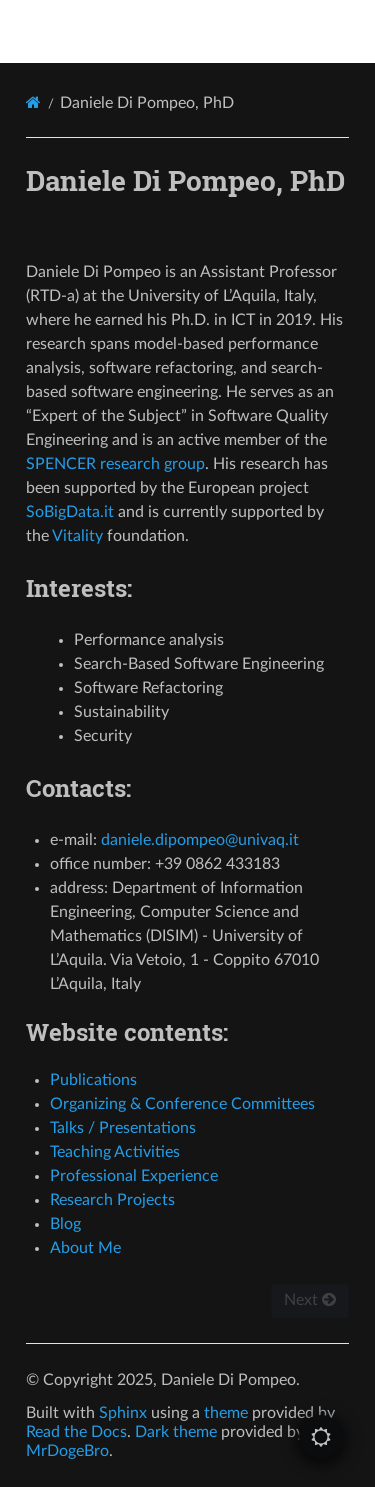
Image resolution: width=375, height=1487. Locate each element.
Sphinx (123, 1413)
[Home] (33, 102)
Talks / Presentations (123, 1128)
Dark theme (176, 1432)
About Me (85, 1248)
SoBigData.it (70, 512)
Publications (93, 1080)
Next (310, 1300)
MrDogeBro (67, 1451)
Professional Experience (134, 1176)
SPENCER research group (115, 464)
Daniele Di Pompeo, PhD (200, 31)
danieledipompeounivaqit (200, 840)
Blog (65, 1224)
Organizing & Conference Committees (182, 1104)
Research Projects (112, 1200)
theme (226, 1413)
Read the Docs (76, 1432)
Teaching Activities (115, 1152)
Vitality (77, 536)
